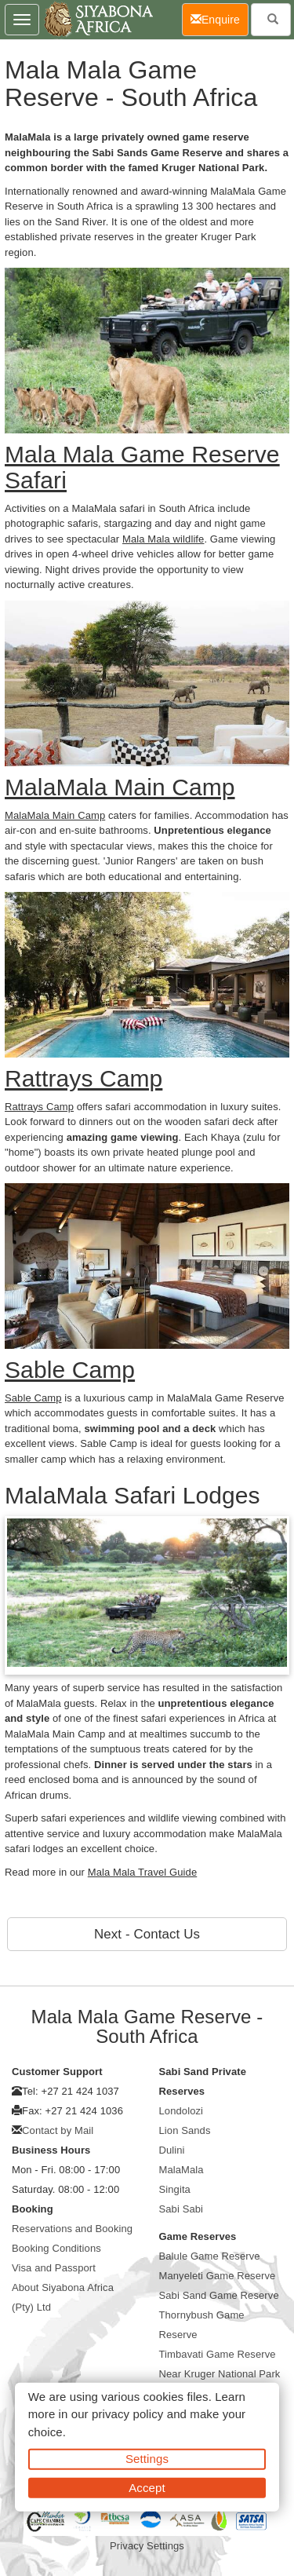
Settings (147, 2458)
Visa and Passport (54, 2268)
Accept (147, 2487)
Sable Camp (33, 1398)
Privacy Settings (147, 2546)
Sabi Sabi (181, 2209)
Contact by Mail (57, 2130)
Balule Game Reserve (209, 2256)
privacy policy (127, 2414)
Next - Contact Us (147, 1934)
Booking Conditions (56, 2248)
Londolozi (181, 2111)
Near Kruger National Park (220, 2374)
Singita (175, 2189)
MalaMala (181, 2170)
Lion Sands (185, 2130)
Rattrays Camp (39, 1107)
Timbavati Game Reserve (217, 2354)
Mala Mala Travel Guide (142, 1872)
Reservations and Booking (72, 2228)
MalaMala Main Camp (55, 815)
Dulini (172, 2150)
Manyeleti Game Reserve (217, 2276)
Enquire (220, 18)
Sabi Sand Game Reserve (219, 2295)
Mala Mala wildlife (163, 539)
